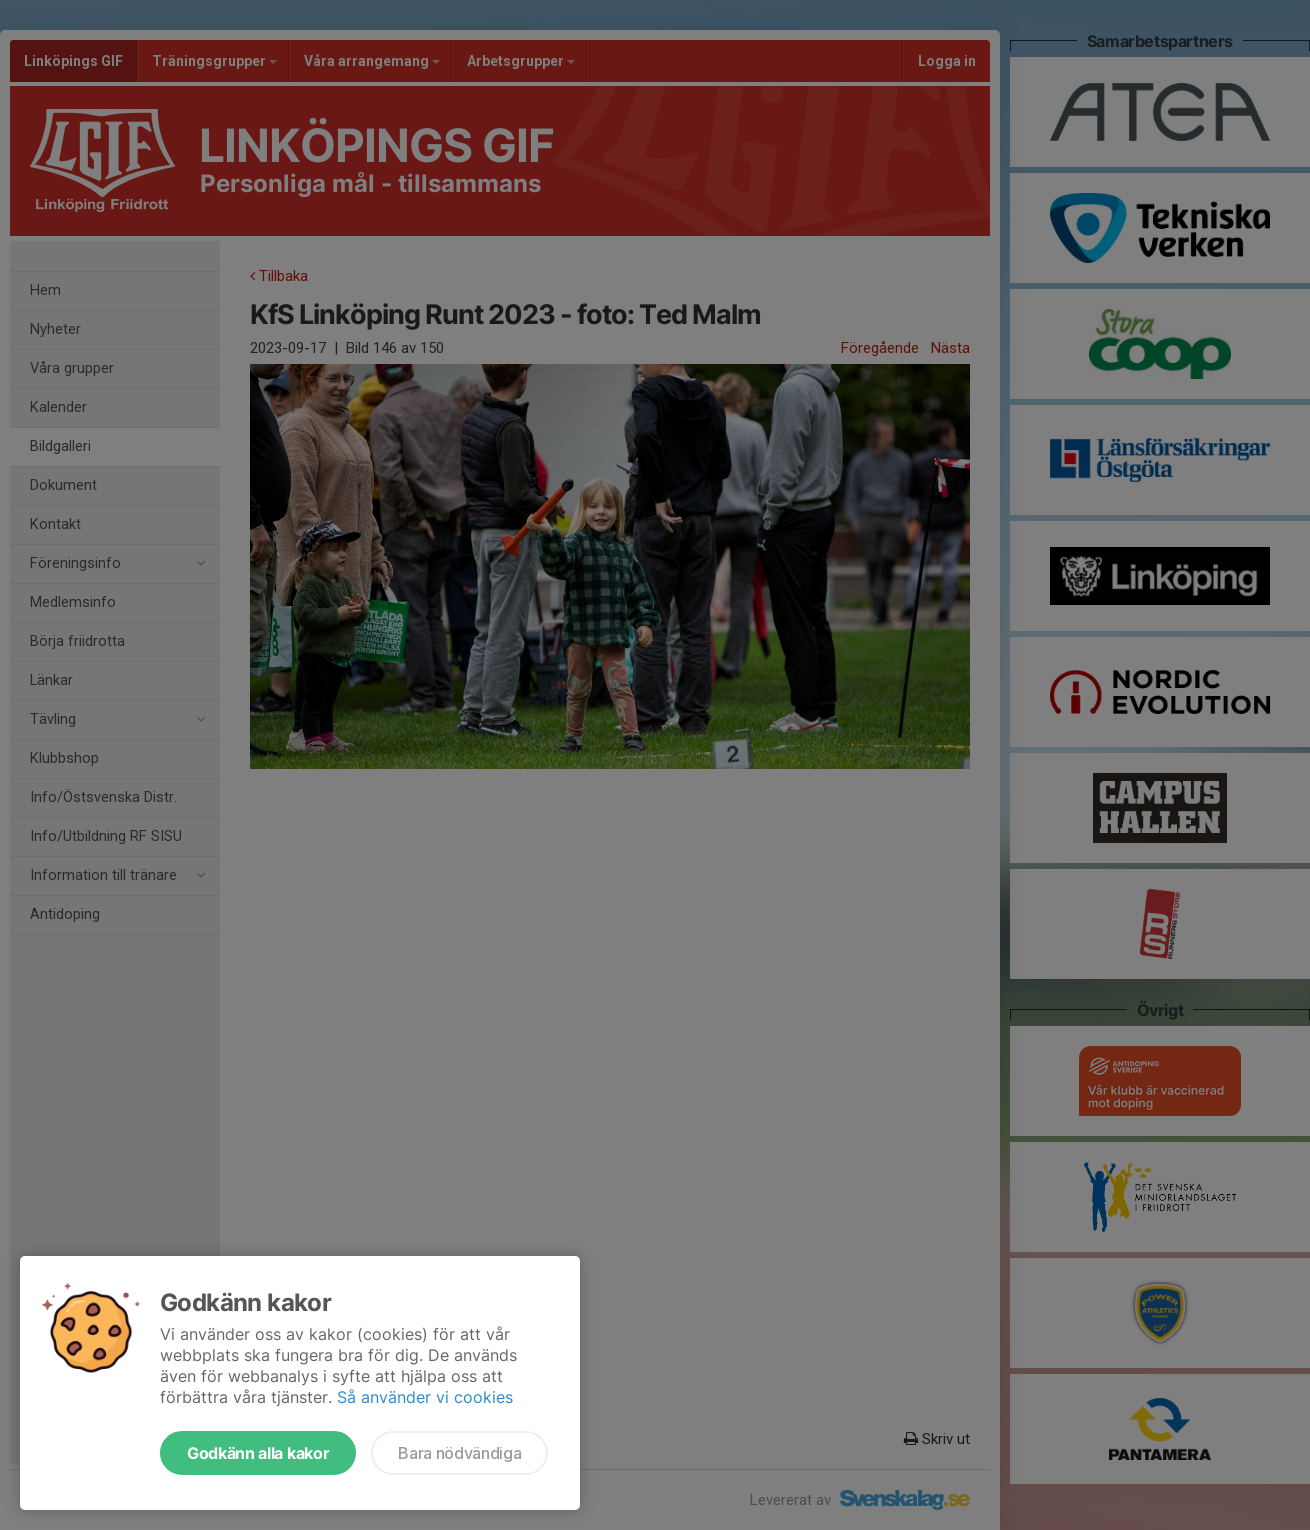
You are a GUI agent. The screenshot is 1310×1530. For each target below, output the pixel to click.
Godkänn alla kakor (258, 1453)
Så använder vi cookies (425, 1397)
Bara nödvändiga (459, 1453)
